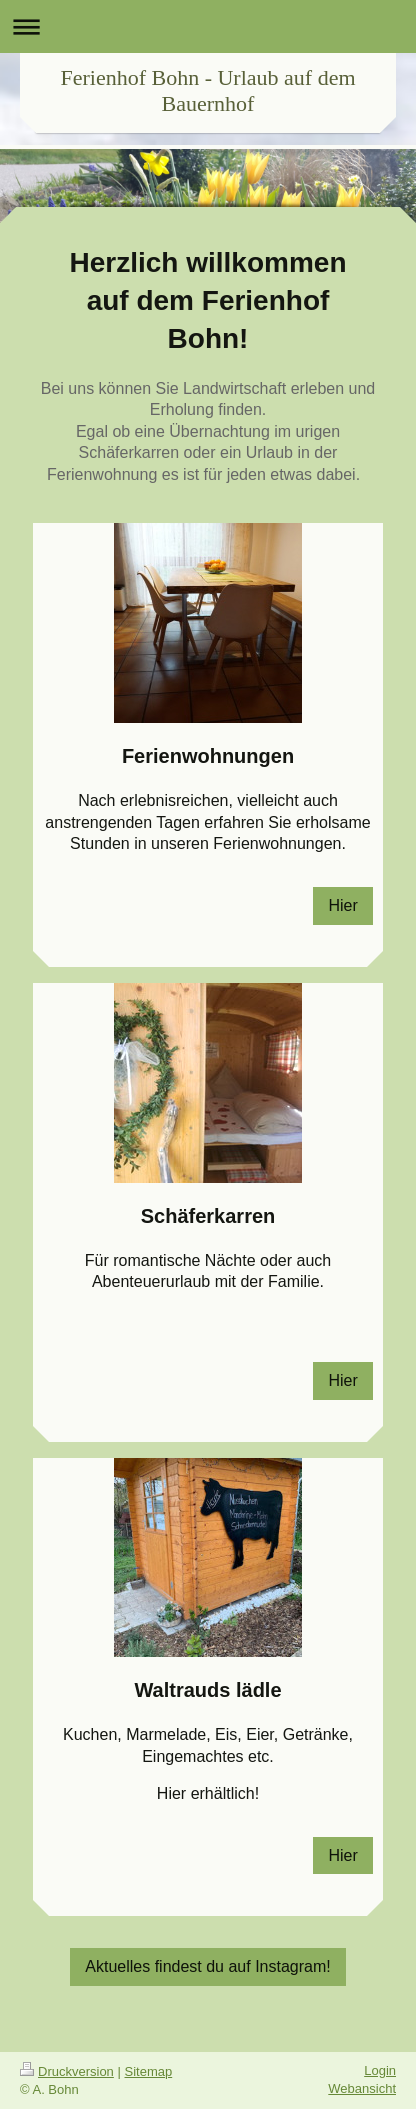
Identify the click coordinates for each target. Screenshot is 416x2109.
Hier (342, 905)
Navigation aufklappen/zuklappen (208, 26)
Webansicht (362, 2088)
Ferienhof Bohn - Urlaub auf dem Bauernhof (207, 90)
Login (380, 2070)
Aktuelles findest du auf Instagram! (207, 1966)
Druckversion (67, 2071)
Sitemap (149, 2071)
